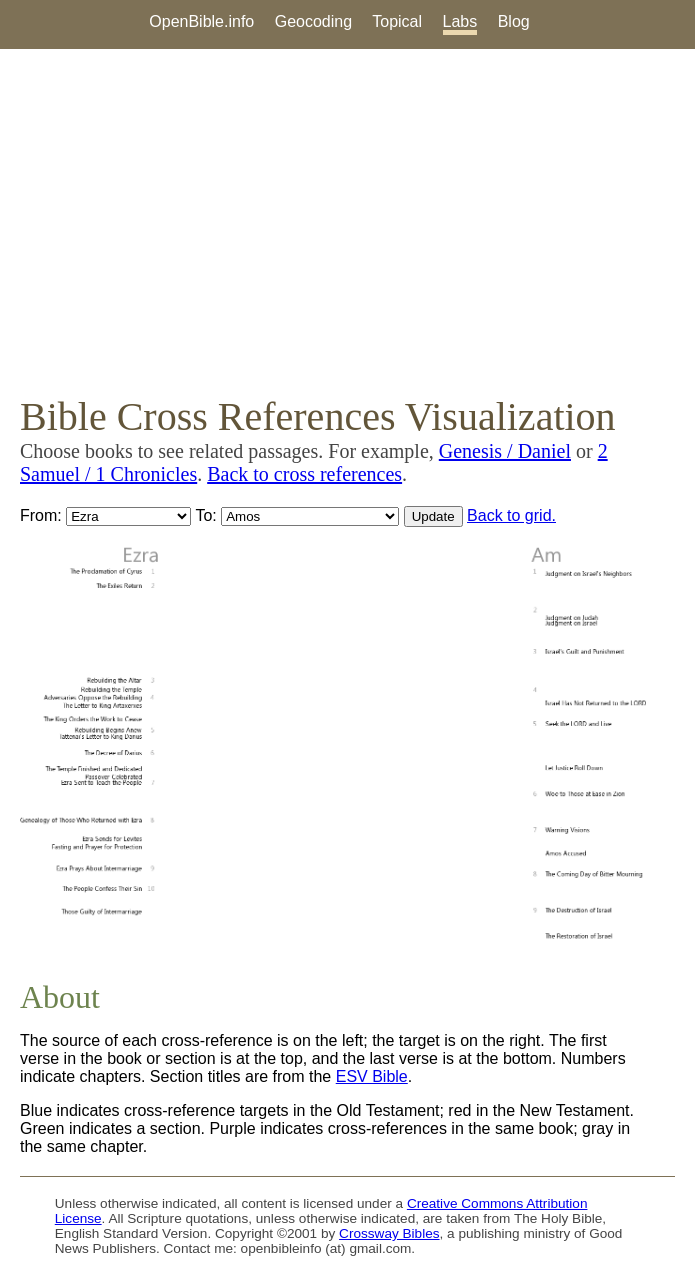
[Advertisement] (347, 221)
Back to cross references (304, 474)
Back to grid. (511, 515)
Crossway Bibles (389, 1233)
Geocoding (313, 21)
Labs (460, 21)
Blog (514, 21)
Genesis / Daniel (505, 451)
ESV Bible (372, 1076)
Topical (397, 21)
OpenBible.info (201, 21)
